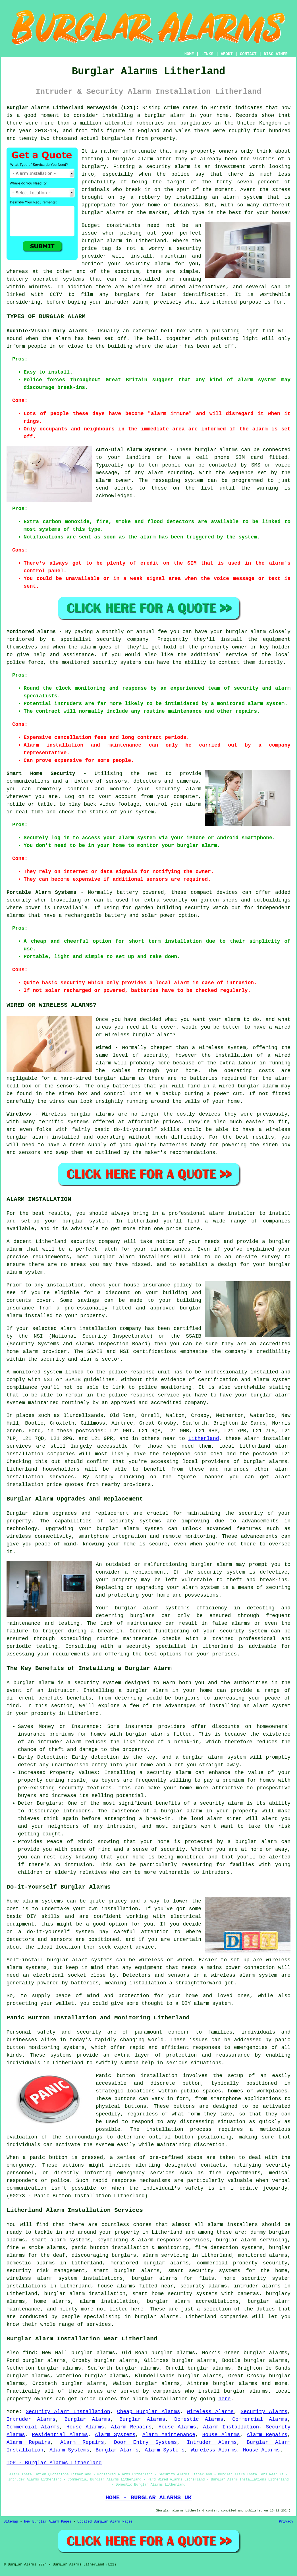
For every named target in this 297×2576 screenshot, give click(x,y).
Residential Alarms (60, 2435)
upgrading (149, 1587)
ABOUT (227, 54)
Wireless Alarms (210, 2412)
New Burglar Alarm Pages (47, 2522)
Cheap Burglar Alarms (148, 2412)
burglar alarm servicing (251, 2240)
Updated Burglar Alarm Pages (104, 2522)
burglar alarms (103, 212)
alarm (63, 338)
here (224, 2399)
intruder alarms (257, 2286)
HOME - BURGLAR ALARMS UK (148, 2497)
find (29, 2353)
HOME (189, 54)
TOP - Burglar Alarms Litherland (54, 2463)
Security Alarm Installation (68, 2412)
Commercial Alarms (259, 2419)
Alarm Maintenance (168, 2435)
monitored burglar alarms (150, 2263)
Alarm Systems (115, 2435)
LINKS (207, 54)
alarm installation (160, 2399)
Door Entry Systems (145, 2442)
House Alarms (85, 2427)
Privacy (286, 2522)
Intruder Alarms (31, 2419)
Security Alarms (264, 2412)
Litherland (203, 1438)
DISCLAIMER (276, 54)
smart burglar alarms (127, 2271)
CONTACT (248, 54)
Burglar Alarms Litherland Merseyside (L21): (73, 108)
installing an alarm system (249, 1706)
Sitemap (11, 2522)
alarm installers (233, 2224)
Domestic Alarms (198, 2419)
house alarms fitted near (136, 2286)
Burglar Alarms (87, 2419)
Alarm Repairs (131, 2427)
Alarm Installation (231, 2427)
